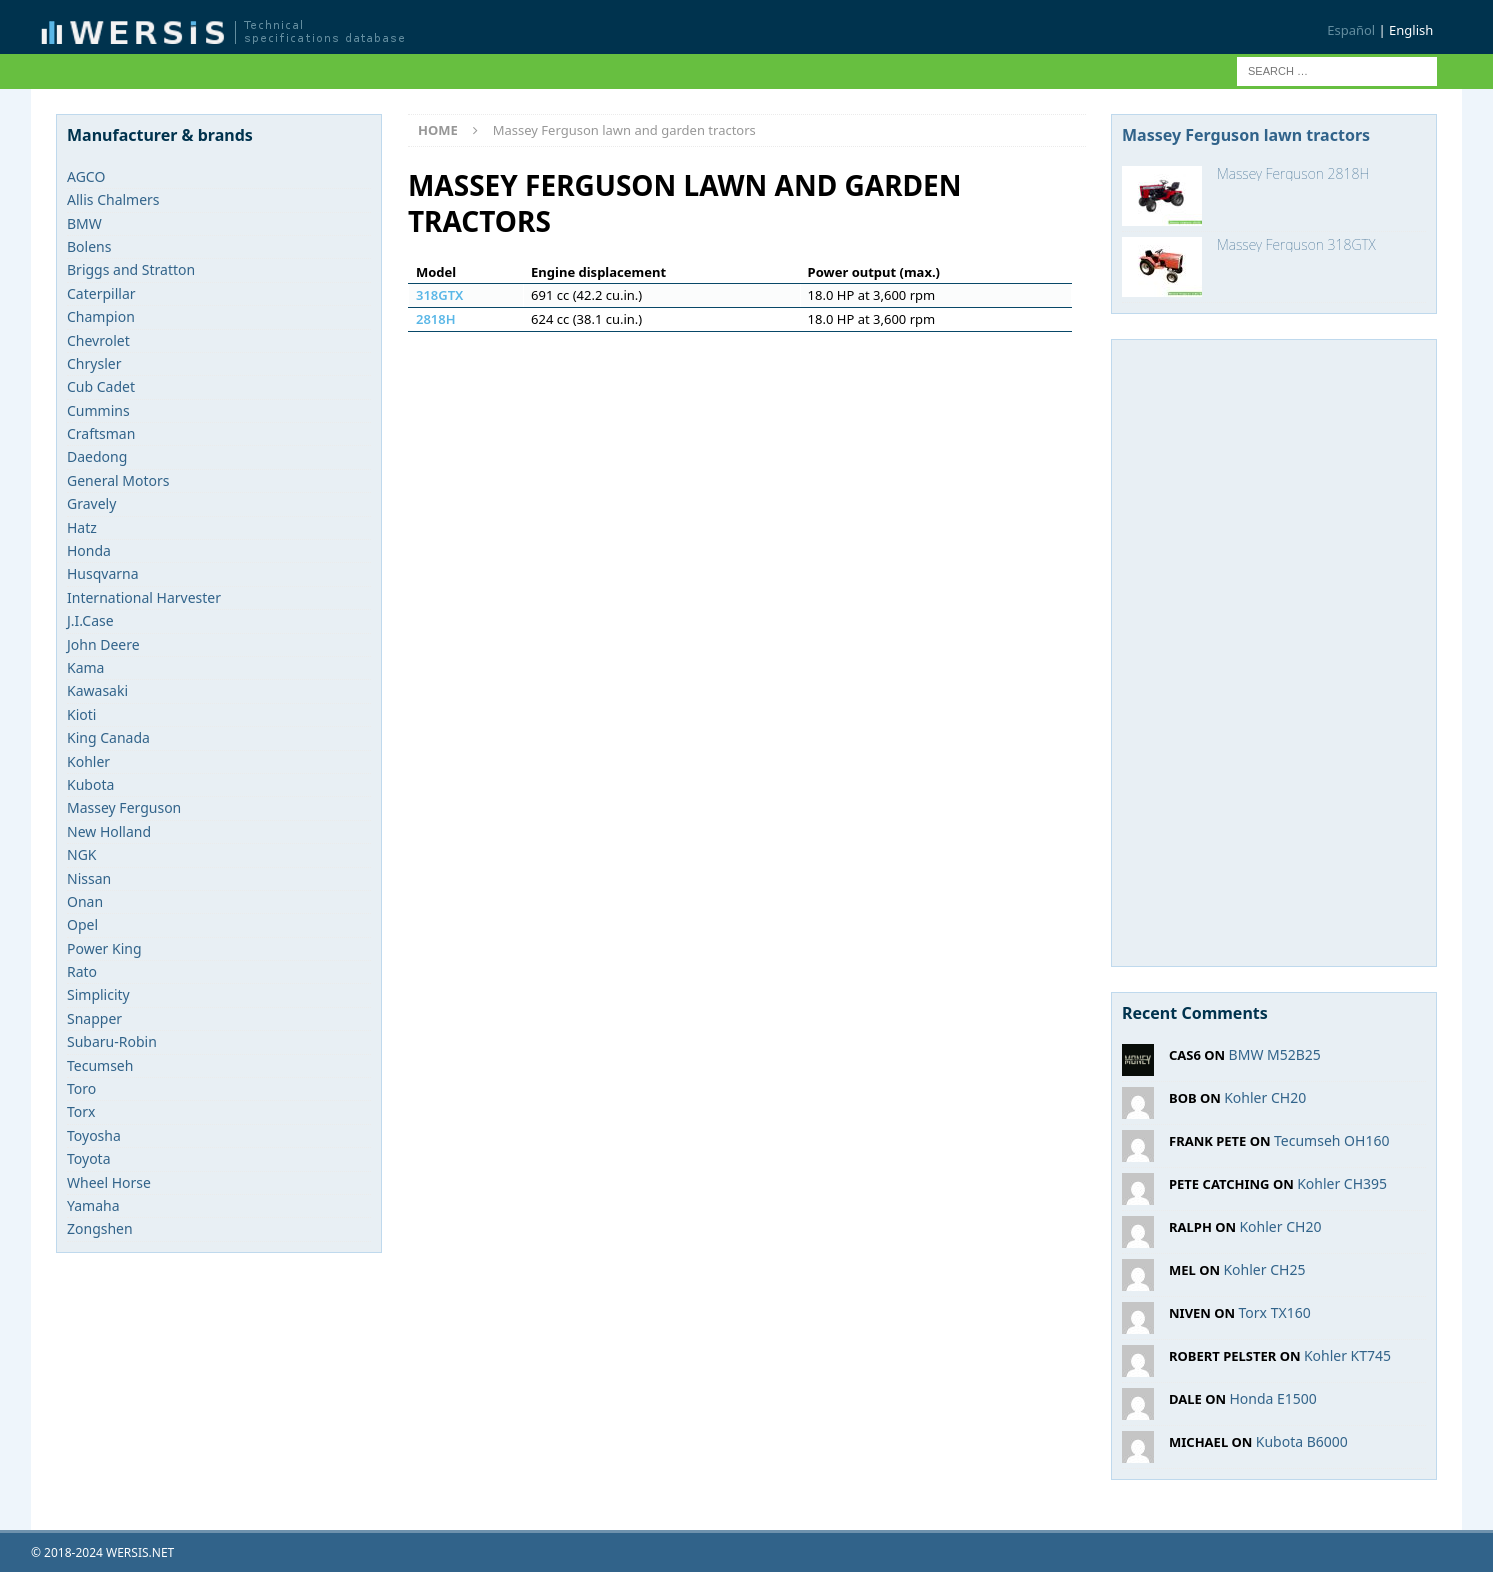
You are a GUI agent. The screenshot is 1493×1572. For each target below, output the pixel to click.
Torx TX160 (1275, 1312)
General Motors (118, 480)
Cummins (98, 410)
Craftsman (101, 433)
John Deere (103, 644)
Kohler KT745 (1347, 1355)
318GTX (439, 295)
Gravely (91, 503)
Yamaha (93, 1205)
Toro (81, 1088)
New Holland (109, 831)
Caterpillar (101, 293)
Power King (104, 948)
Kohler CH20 (1265, 1097)
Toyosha (94, 1135)
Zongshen (100, 1228)
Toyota (89, 1158)
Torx (81, 1111)
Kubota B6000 (1302, 1441)
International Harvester (144, 597)
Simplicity (98, 994)
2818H (436, 319)
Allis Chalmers (113, 199)
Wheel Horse (109, 1182)
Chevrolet (98, 340)
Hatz (82, 527)
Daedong (97, 456)
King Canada (108, 737)
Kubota (90, 784)
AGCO (86, 176)
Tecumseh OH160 (1331, 1140)
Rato (82, 971)
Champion (101, 316)
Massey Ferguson (124, 807)
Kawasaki (97, 690)
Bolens (89, 246)
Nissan (89, 878)
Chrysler (94, 363)
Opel (82, 924)
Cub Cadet (101, 386)
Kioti (81, 714)
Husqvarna (103, 573)
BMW (84, 223)
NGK (82, 854)
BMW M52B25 (1275, 1054)
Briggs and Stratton (131, 269)
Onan (85, 901)
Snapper (94, 1018)
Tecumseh (100, 1065)
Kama (85, 667)
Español (1351, 30)
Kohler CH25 (1264, 1269)
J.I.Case (90, 620)
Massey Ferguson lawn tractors (1246, 135)
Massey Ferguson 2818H (1293, 173)
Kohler (88, 761)
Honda (89, 550)
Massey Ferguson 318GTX (1296, 244)
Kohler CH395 (1342, 1183)
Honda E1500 (1272, 1398)
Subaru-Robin (112, 1041)
